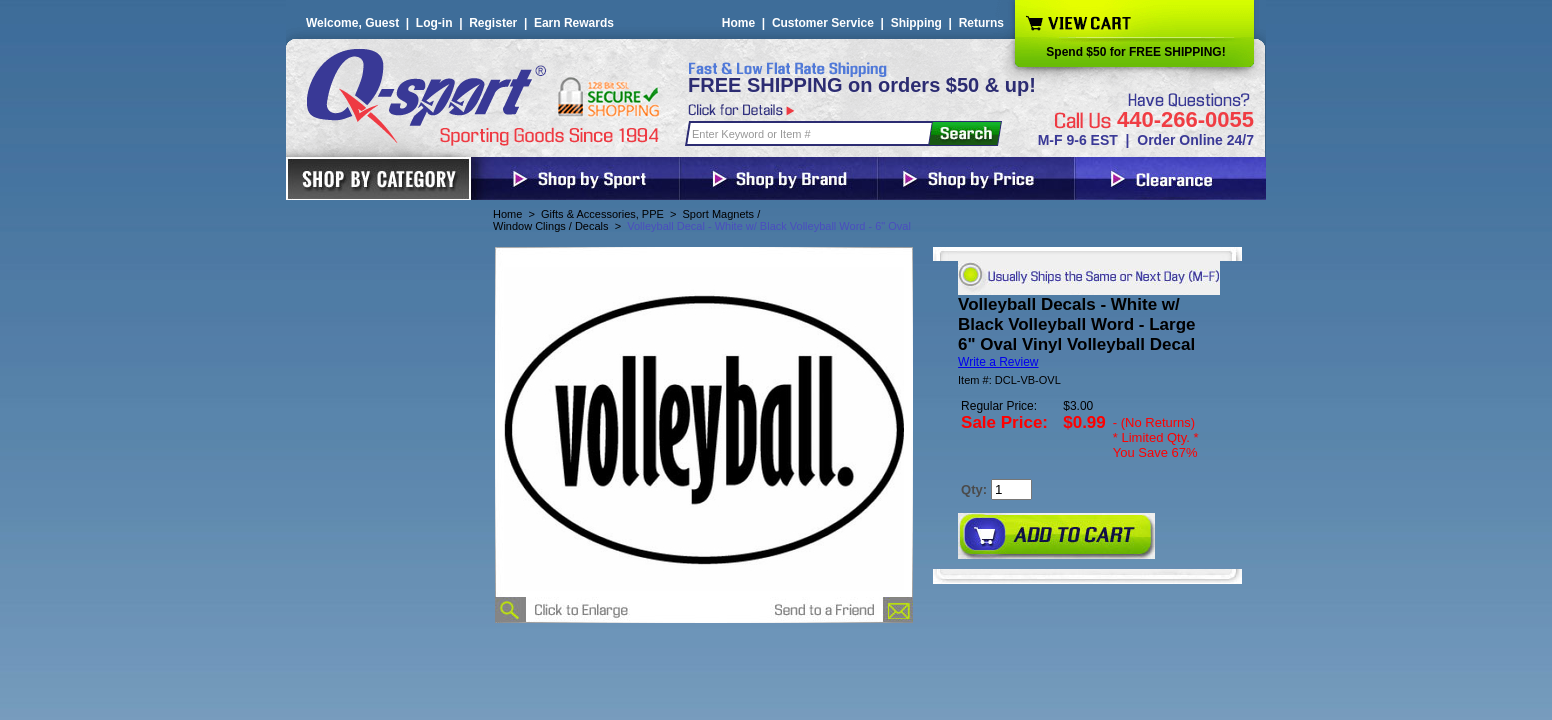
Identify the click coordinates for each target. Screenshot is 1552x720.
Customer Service (823, 23)
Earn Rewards (574, 23)
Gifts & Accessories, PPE (602, 214)
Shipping (916, 23)
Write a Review (998, 362)
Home (738, 23)
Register (493, 23)
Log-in (434, 23)
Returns (981, 23)
